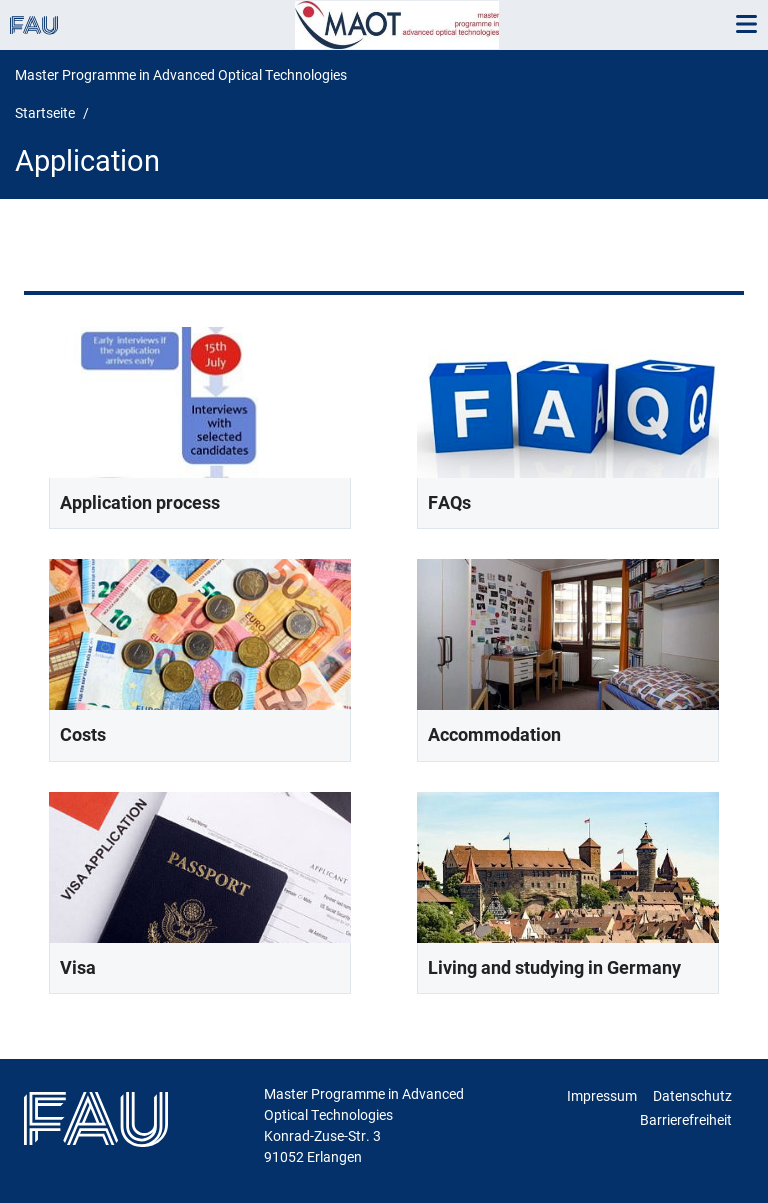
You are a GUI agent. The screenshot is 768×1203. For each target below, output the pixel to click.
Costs (83, 734)
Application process (140, 502)
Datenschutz (692, 1096)
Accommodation (494, 734)
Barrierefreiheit (686, 1120)
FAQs (449, 502)
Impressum (602, 1096)
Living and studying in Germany (554, 967)
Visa (78, 967)
